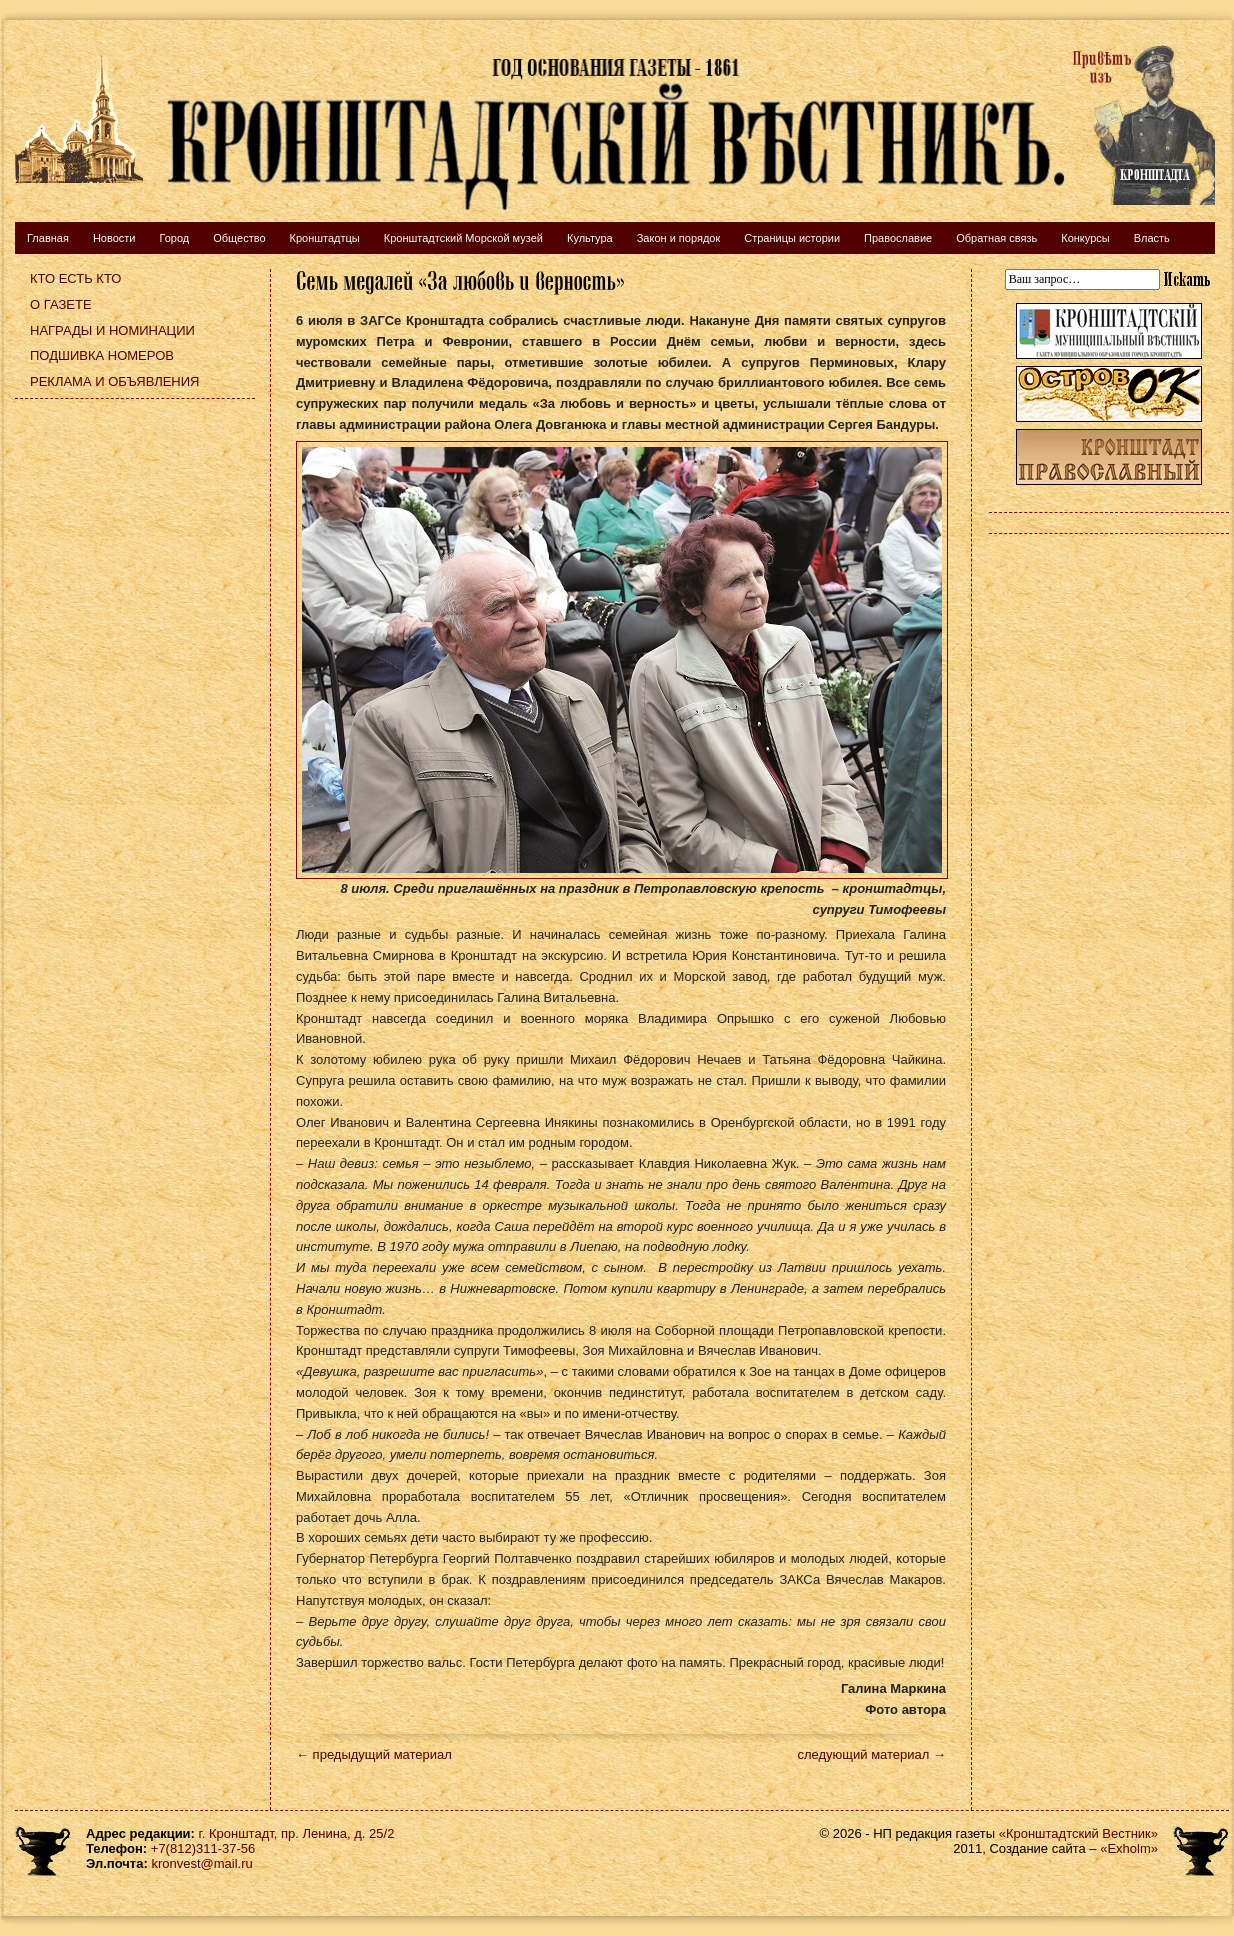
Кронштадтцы (325, 238)
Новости (114, 238)
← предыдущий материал (374, 1754)
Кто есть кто (75, 278)
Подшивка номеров (102, 355)
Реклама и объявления (115, 381)
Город (174, 238)
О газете (61, 304)
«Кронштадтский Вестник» (1078, 1833)
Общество (239, 238)
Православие (898, 238)
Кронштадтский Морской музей (463, 238)
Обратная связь (996, 238)
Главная (48, 238)
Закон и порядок (679, 238)
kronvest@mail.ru (201, 1863)
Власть (1152, 238)
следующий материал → (871, 1754)
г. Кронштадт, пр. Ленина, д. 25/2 (297, 1833)
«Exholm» (1129, 1848)
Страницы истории (792, 238)
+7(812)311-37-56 (203, 1848)
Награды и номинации (112, 330)
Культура (590, 238)
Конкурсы (1085, 238)
